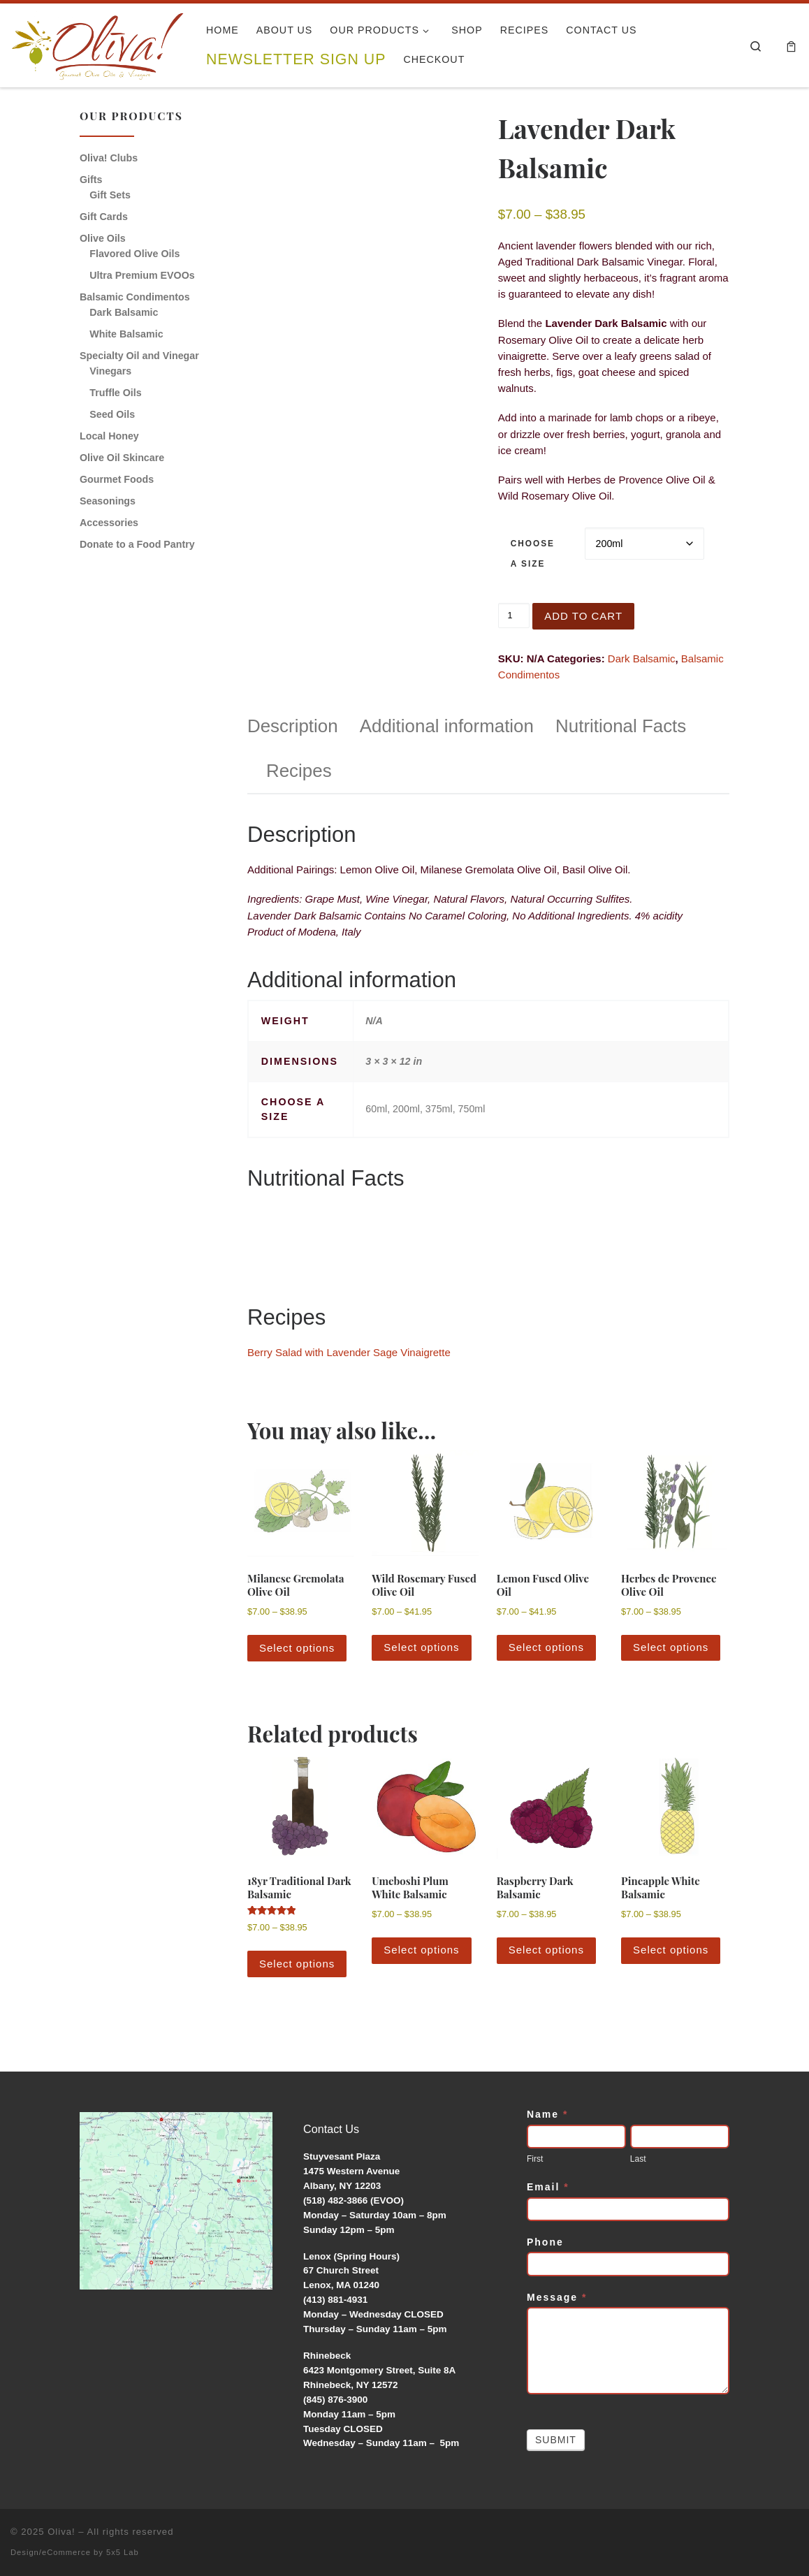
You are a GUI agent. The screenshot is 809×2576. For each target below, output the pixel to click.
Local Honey (109, 436)
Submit (555, 2439)
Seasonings (108, 501)
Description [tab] (292, 726)
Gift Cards (104, 216)
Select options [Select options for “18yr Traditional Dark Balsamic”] (297, 1964)
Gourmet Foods (117, 479)
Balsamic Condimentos (135, 297)
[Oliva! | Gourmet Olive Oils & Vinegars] (97, 41)
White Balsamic (126, 334)
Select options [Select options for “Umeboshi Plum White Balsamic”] (421, 1950)
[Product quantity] (514, 615)
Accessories (109, 522)
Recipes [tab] (299, 770)
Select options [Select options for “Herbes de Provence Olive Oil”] (670, 1647)
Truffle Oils (115, 392)
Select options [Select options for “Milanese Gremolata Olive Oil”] (297, 1648)
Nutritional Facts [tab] (620, 726)
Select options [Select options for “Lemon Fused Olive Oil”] (546, 1647)
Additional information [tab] (447, 726)
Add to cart (583, 616)
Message (557, 2297)
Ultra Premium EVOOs (141, 275)
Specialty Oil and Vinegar (139, 355)
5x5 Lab (122, 2552)
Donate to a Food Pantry (137, 544)
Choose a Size (533, 554)
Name (547, 2114)
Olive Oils (103, 238)
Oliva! (61, 2531)
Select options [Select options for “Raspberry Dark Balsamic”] (546, 1950)
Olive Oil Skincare (122, 457)
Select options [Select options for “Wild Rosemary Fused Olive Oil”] (421, 1647)
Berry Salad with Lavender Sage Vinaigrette (349, 1352)
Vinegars (110, 371)
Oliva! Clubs (109, 157)
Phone (545, 2242)
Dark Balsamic (642, 658)
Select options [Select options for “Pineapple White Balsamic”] (670, 1950)
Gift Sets (110, 195)
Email (548, 2186)
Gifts (91, 179)
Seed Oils (112, 414)
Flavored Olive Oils (134, 253)
